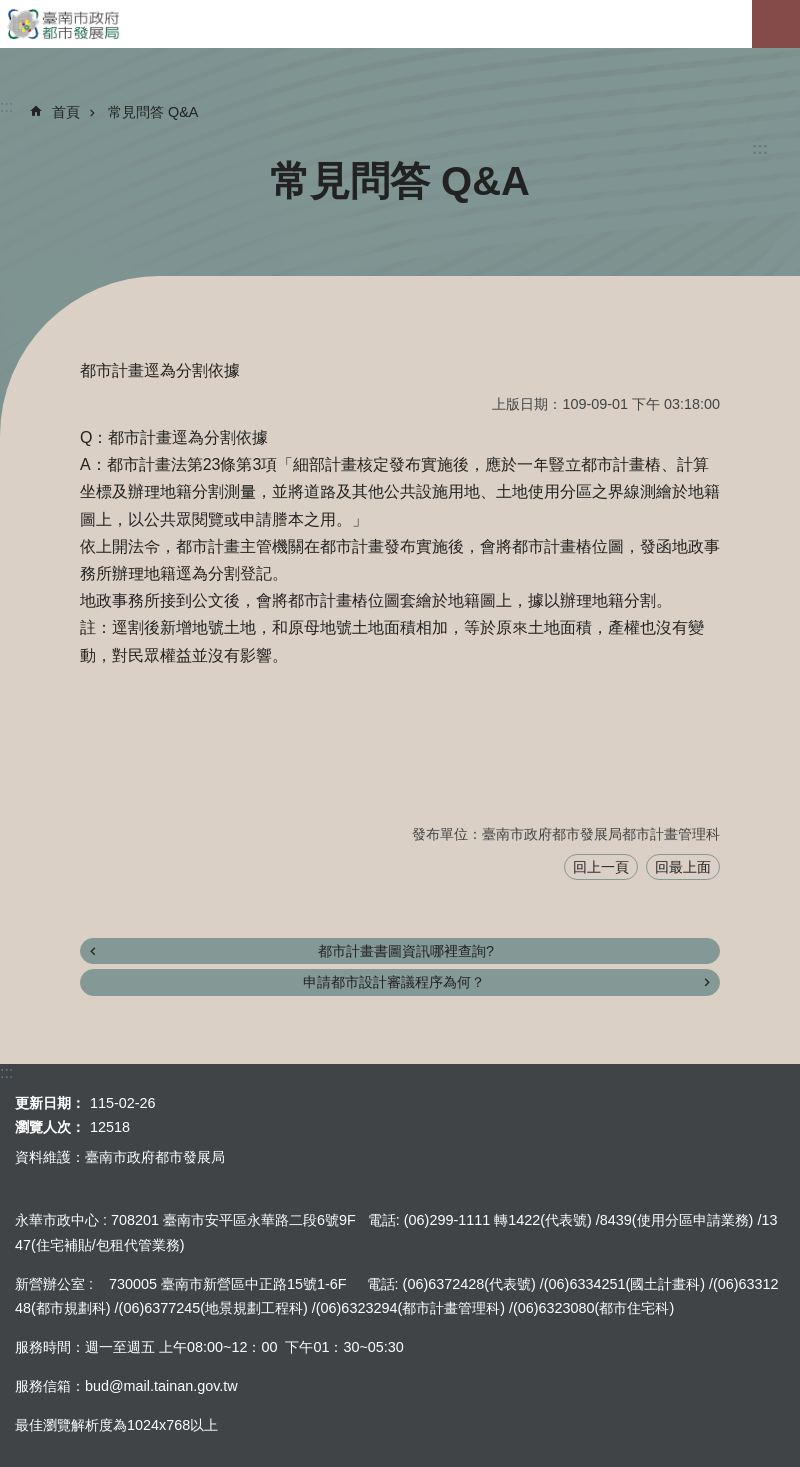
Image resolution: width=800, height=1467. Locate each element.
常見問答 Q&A (153, 112)
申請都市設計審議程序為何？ (394, 982)
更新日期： (50, 1103)
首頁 (66, 112)
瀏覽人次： (50, 1127)
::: (760, 148)
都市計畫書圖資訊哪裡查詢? (406, 951)
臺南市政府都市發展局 (400, 24)
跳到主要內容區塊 (10, 10)
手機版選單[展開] (776, 24)
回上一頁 (601, 867)
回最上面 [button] (683, 867)
